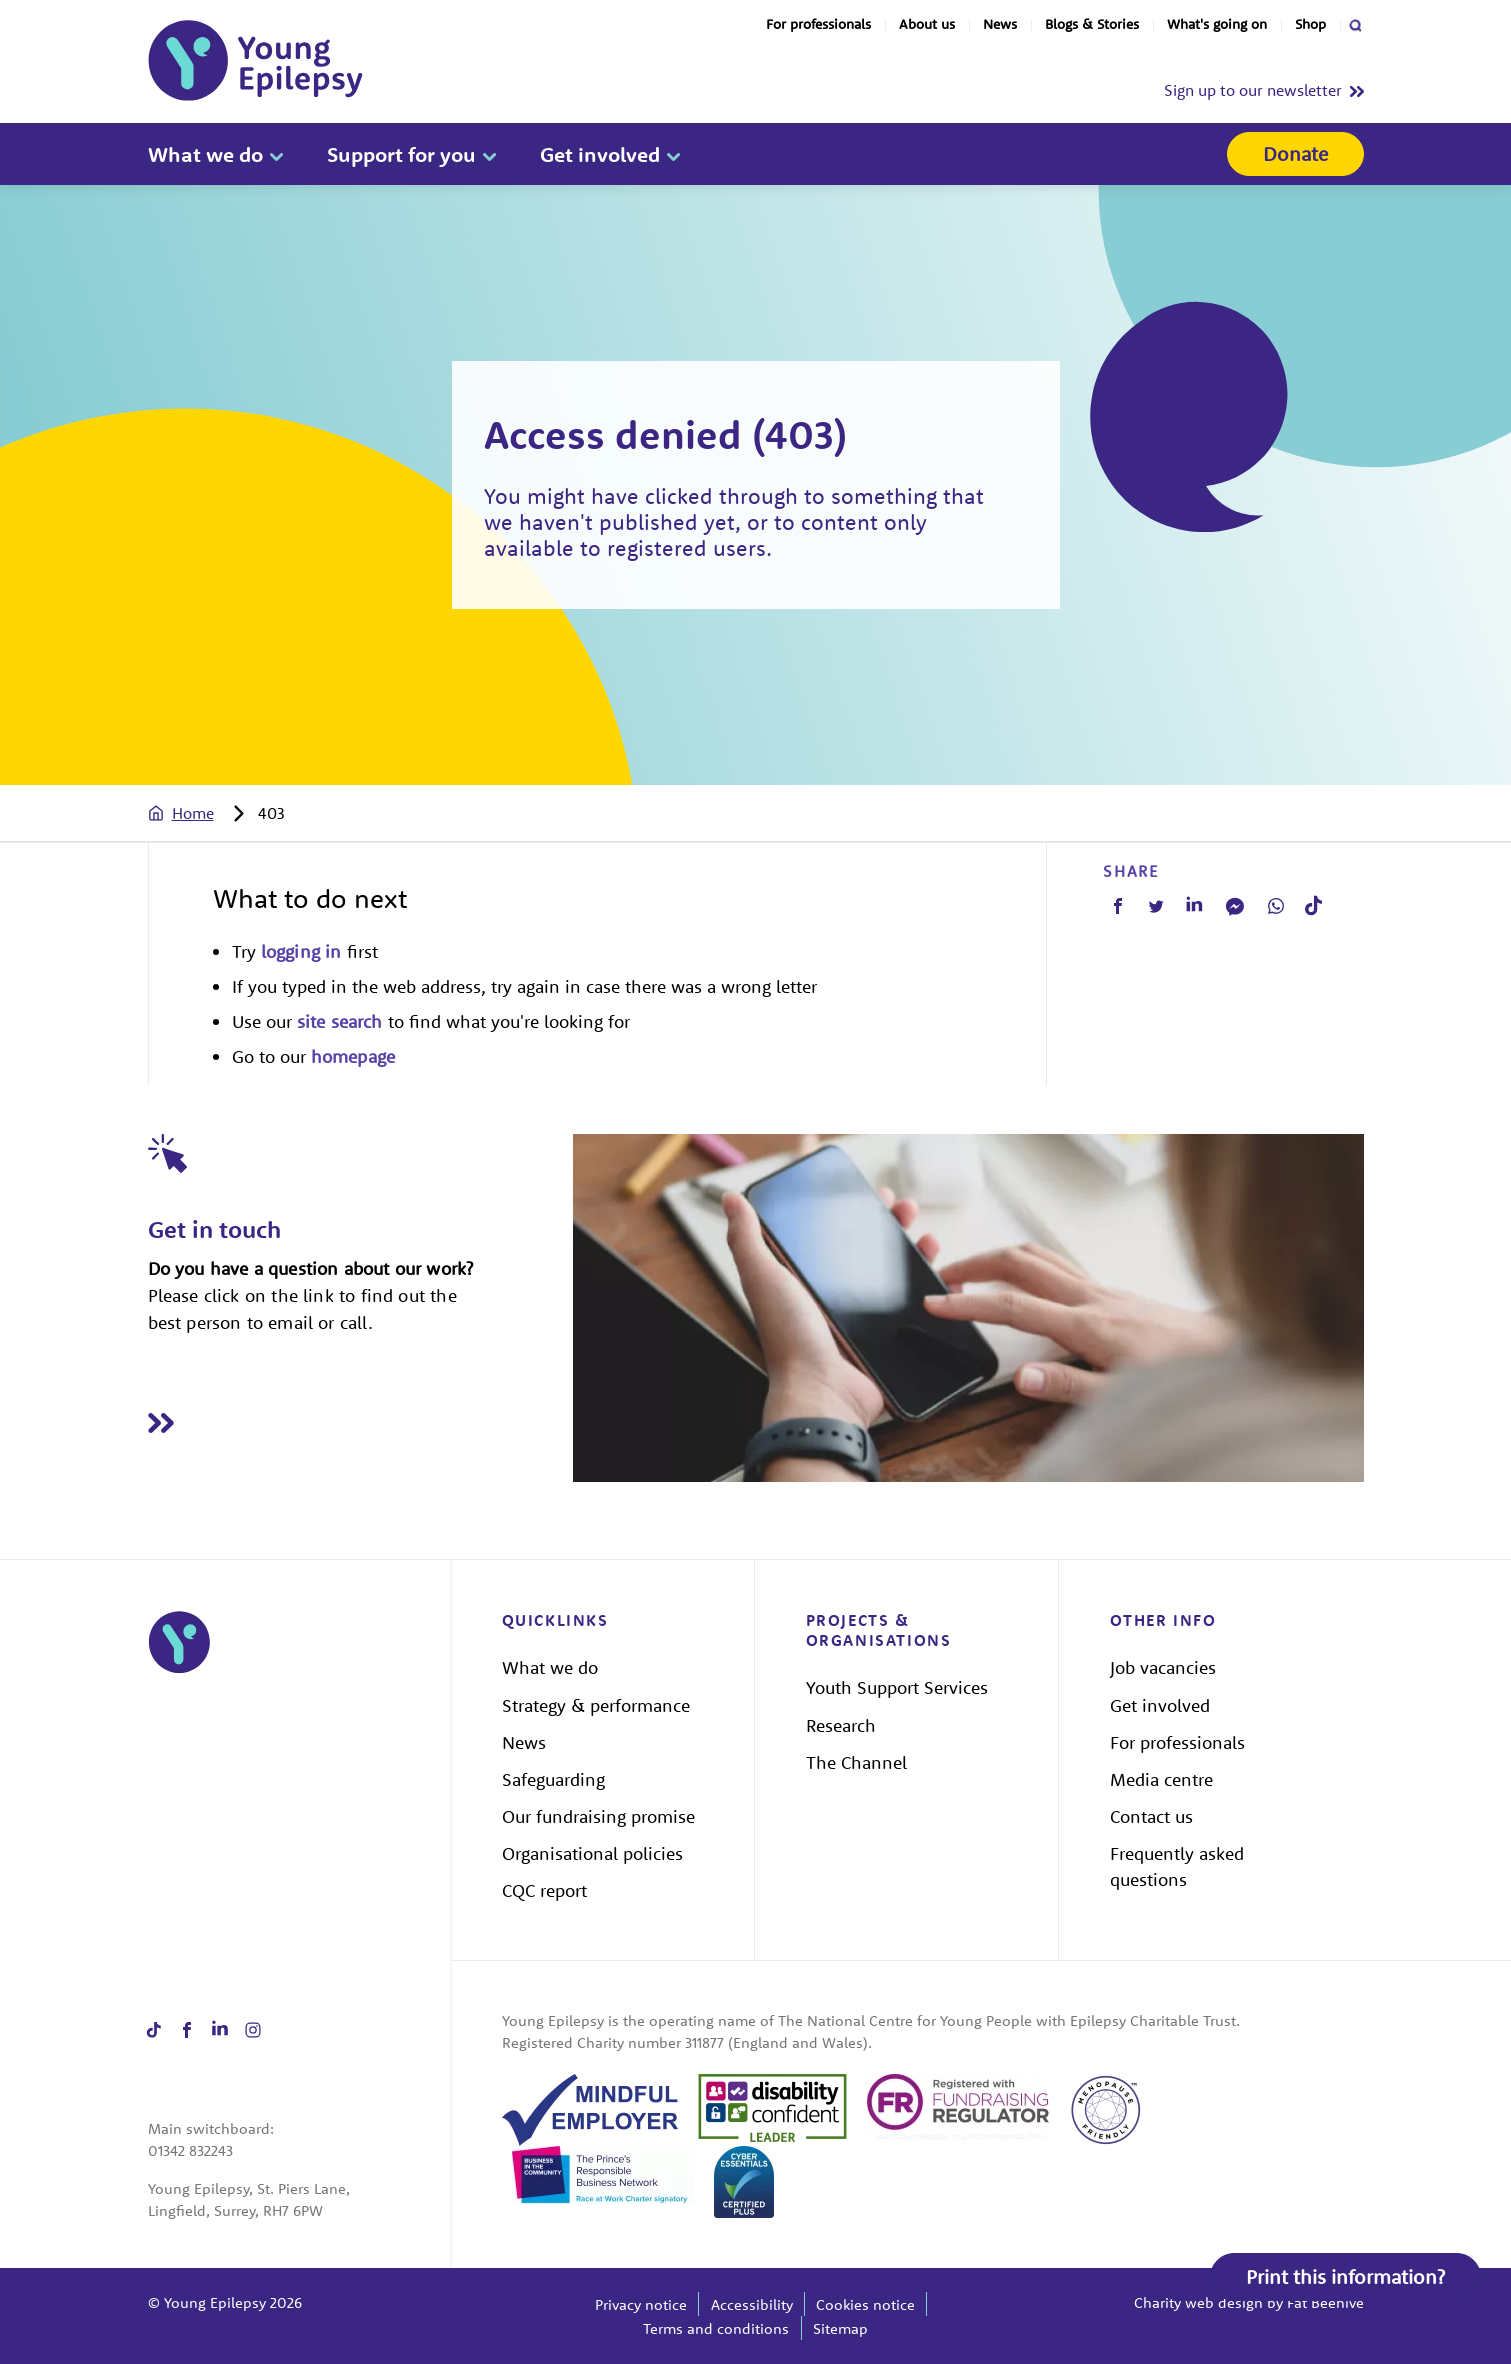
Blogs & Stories (1092, 24)
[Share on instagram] (253, 2029)
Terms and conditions (716, 2328)
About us (927, 24)
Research (841, 1725)
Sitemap (840, 2328)
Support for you (401, 154)
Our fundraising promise (598, 1816)
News (1000, 24)
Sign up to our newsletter (1253, 90)
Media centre (1161, 1779)
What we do (205, 154)
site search (340, 1021)
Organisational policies (592, 1853)
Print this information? (1345, 2276)
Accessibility (752, 2304)
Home (193, 813)
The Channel (856, 1762)
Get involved (600, 154)
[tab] (201, 813)
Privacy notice (641, 2304)
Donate (1295, 153)
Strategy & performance (596, 1705)
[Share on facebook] (187, 2029)
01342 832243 (190, 2150)
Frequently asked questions (1177, 1866)
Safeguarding (553, 1779)
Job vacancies (1163, 1667)
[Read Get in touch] (361, 1423)
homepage (353, 1056)
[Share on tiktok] (154, 2029)
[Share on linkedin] (220, 2029)
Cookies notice (865, 2304)
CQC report (544, 1890)
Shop (1310, 24)
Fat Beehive (1325, 2302)
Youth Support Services (897, 1687)
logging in (301, 951)
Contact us (1151, 1816)
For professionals (818, 24)
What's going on (1217, 24)
